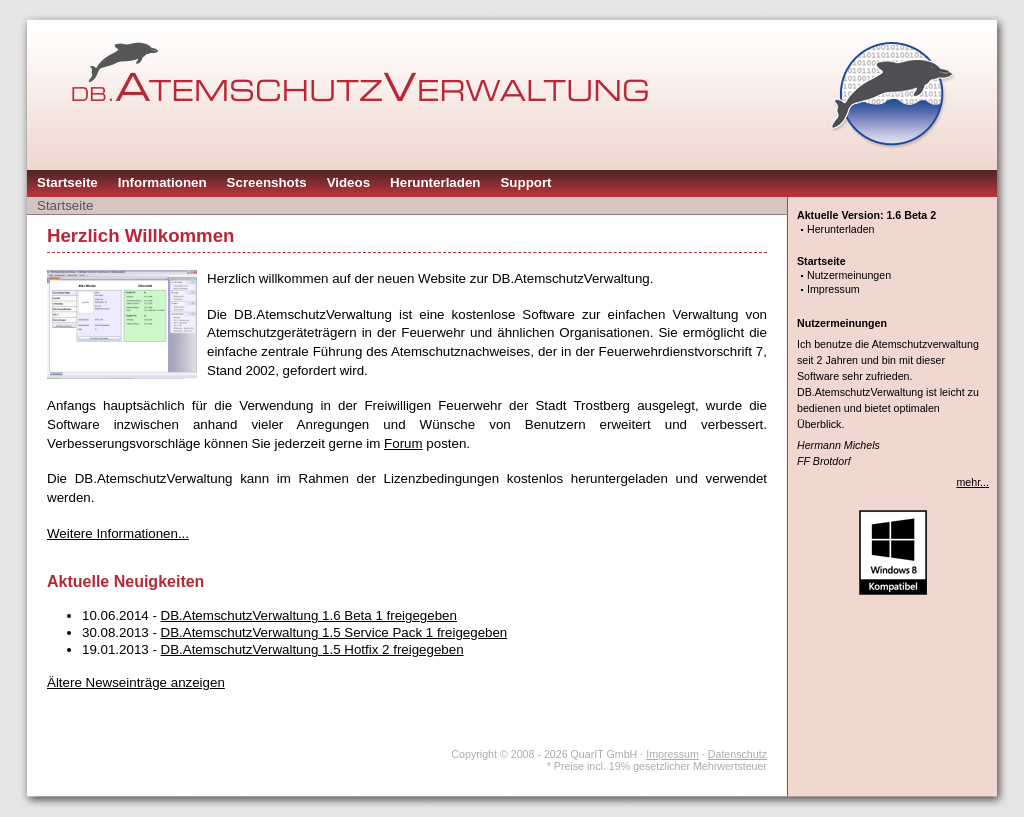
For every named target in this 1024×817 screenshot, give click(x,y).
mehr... (972, 482)
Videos (348, 182)
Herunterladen (435, 182)
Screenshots (267, 182)
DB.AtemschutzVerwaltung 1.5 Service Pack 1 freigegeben (334, 632)
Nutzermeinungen (849, 275)
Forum (403, 443)
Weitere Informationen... (118, 533)
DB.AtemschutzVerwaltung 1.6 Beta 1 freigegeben (309, 615)
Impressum (833, 289)
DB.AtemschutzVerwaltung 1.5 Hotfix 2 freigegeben (312, 649)
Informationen (162, 182)
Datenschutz (737, 754)
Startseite (67, 182)
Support (525, 182)
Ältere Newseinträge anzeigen (136, 682)
